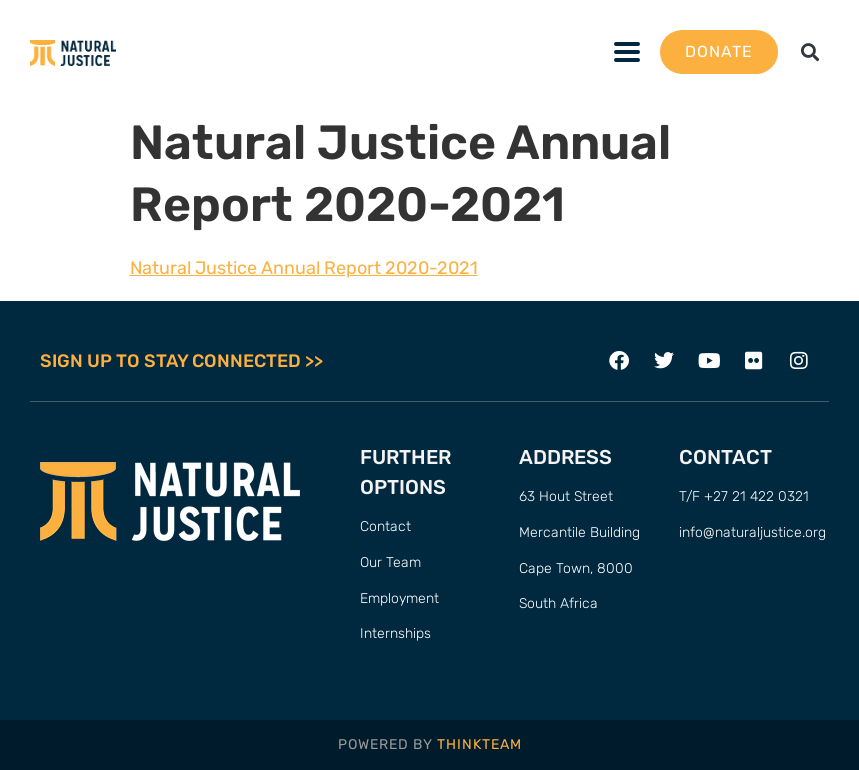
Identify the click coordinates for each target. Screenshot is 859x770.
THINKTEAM (479, 744)
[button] (809, 52)
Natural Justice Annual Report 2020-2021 (304, 268)
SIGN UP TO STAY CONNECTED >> (181, 361)
